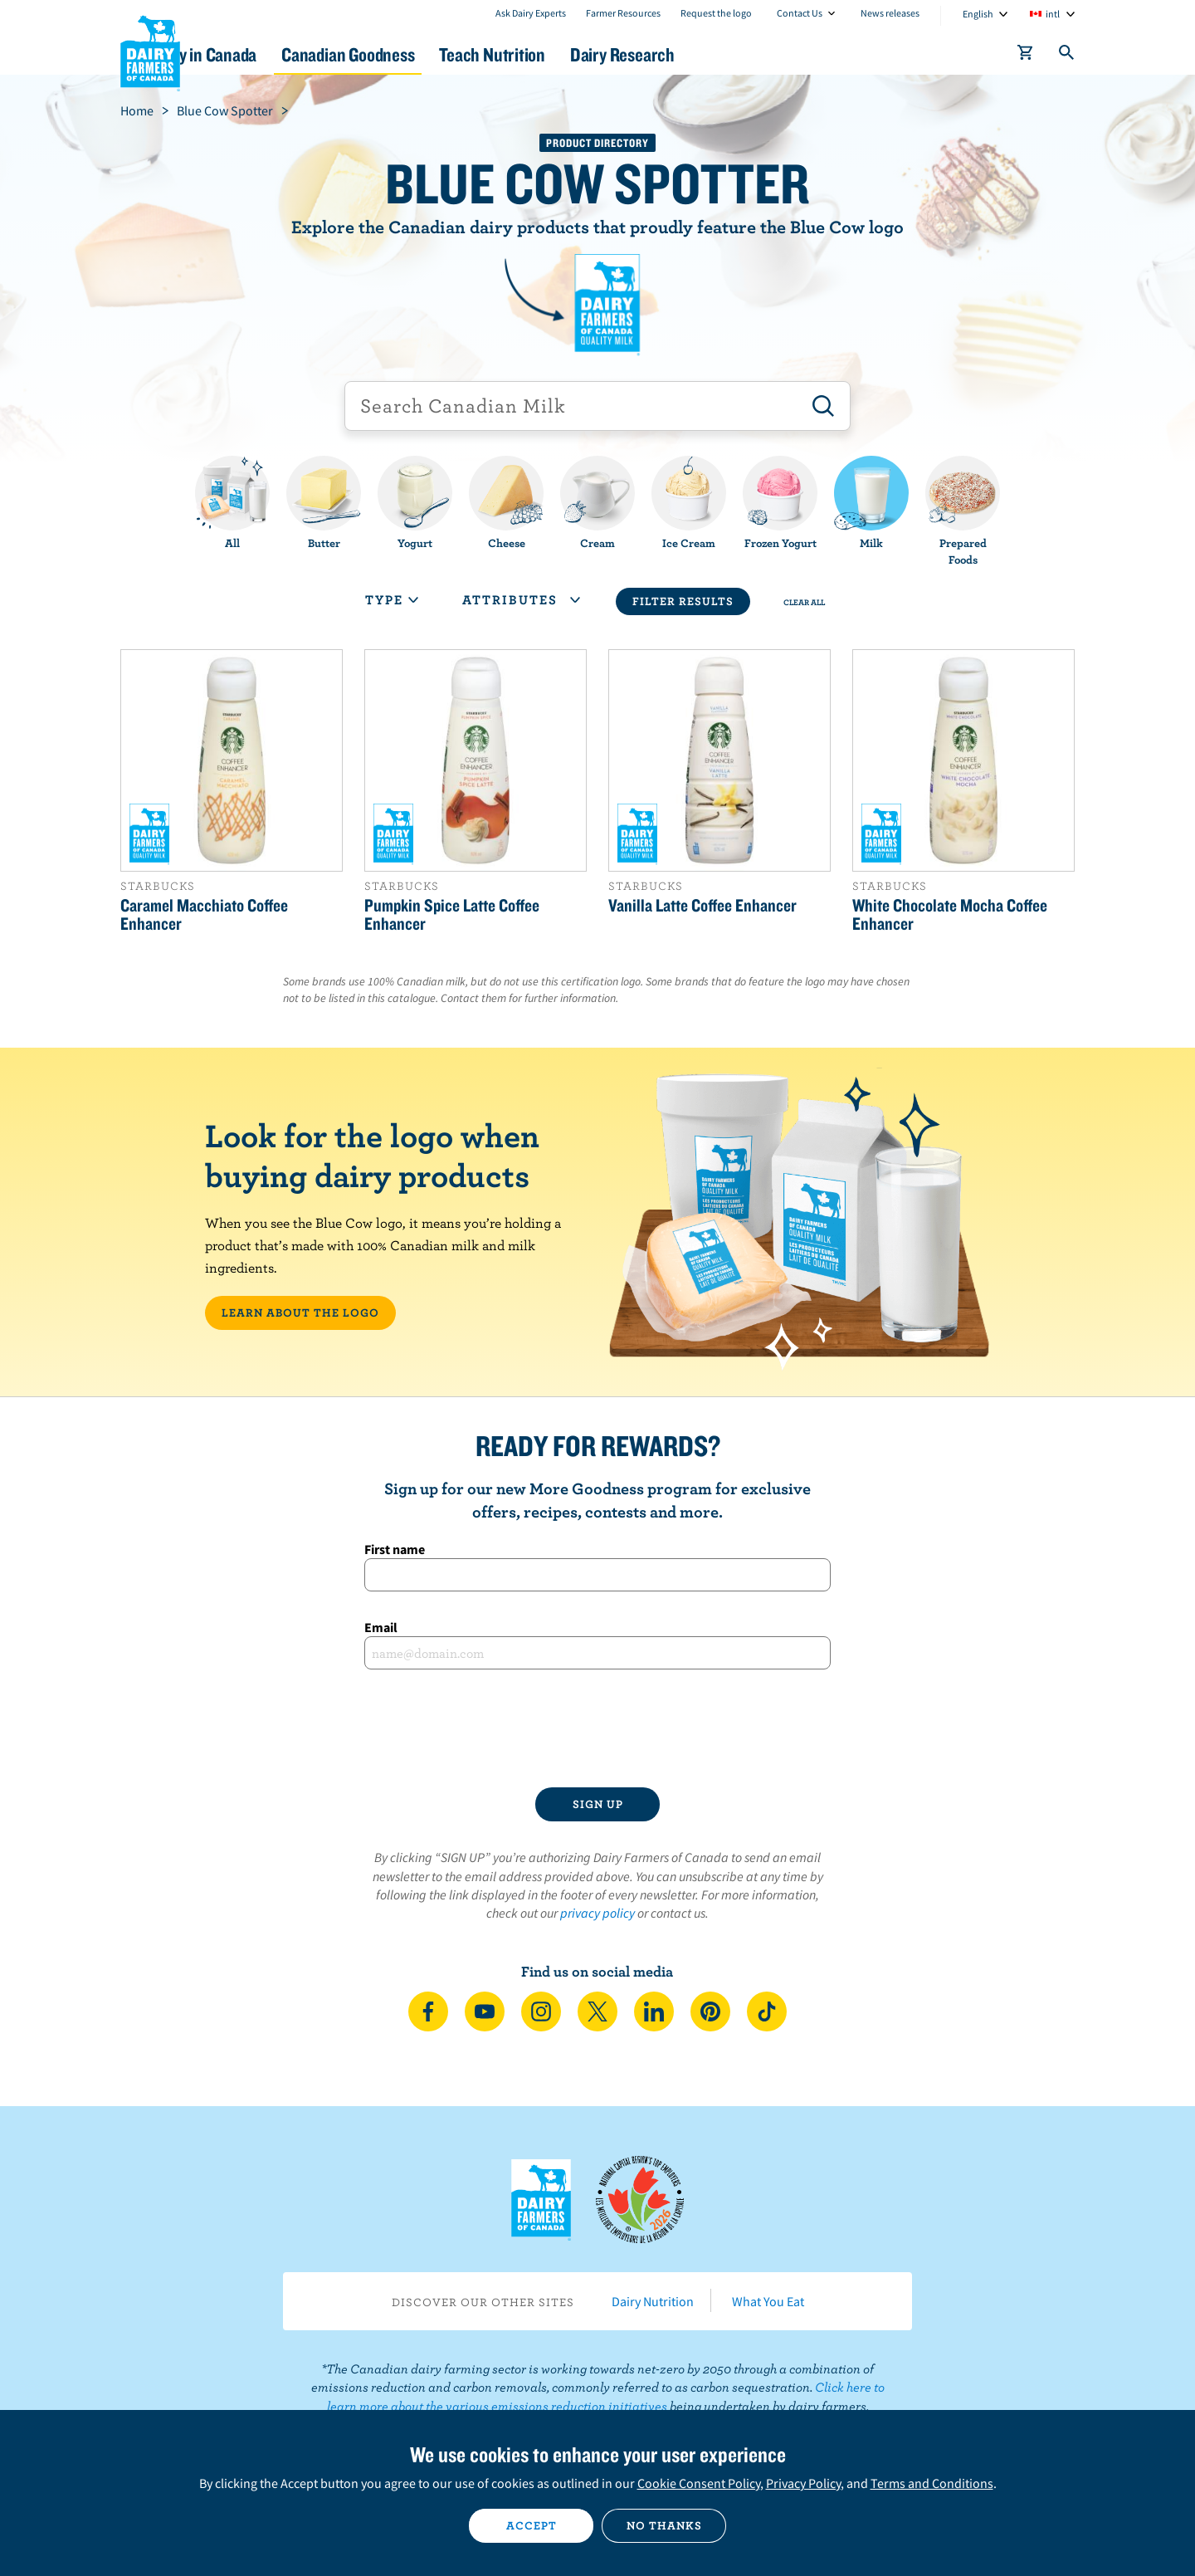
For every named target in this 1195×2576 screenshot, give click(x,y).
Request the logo (716, 13)
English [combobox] (978, 13)
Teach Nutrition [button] (604, 54)
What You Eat (768, 2301)
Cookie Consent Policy (698, 2483)
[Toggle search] (1067, 56)
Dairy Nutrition (653, 2301)
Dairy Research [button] (753, 54)
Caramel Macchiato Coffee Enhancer (204, 914)
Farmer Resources (623, 13)
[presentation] (597, 1728)
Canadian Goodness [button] (440, 54)
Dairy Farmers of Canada (150, 50)
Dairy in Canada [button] (276, 54)
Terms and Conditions (932, 2483)
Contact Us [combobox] (799, 13)
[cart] (1025, 56)
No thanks (664, 2525)
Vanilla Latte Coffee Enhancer (702, 905)
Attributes (521, 599)
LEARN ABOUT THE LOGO (300, 1312)
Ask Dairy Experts (530, 13)
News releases (890, 13)
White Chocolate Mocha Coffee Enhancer (949, 914)
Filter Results (683, 601)
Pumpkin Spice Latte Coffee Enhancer (451, 914)
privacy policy (597, 1912)
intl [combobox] (1053, 13)
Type (391, 599)
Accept (531, 2525)
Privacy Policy (803, 2483)
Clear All (804, 602)
